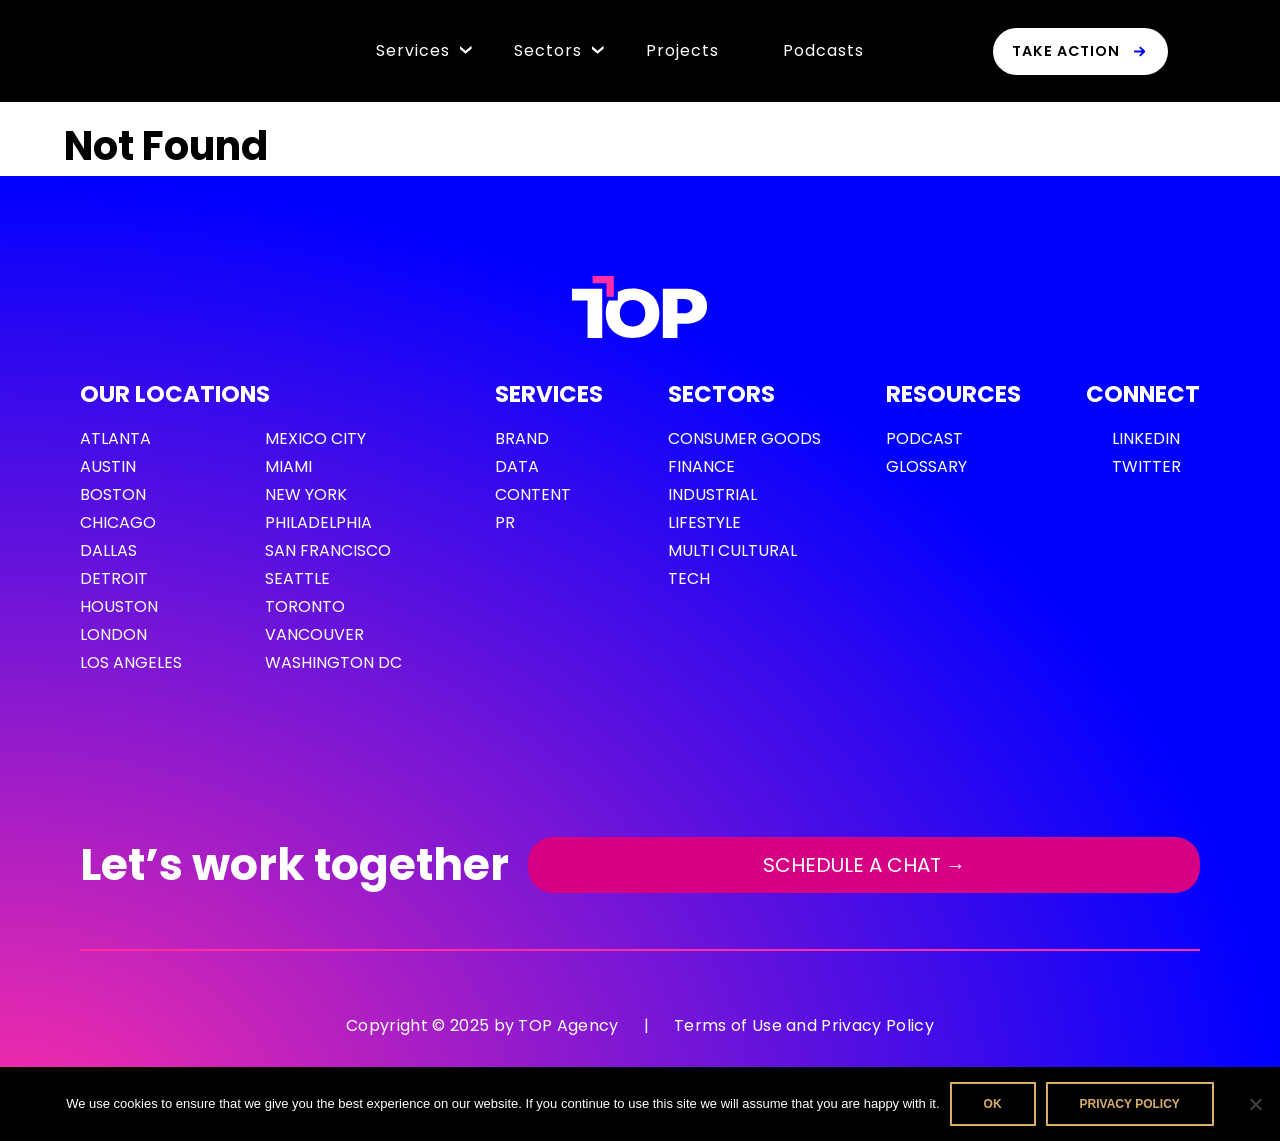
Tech (689, 578)
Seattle (297, 578)
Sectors (548, 50)
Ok (993, 1104)
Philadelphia (318, 522)
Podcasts (823, 50)
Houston (119, 606)
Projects (682, 50)
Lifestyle (704, 522)
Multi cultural (732, 550)
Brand (522, 438)
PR (505, 522)
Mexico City (315, 438)
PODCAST (924, 438)
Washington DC (333, 662)
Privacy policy (1130, 1104)
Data (517, 466)
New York (306, 494)
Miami (288, 466)
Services (413, 50)
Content (533, 494)
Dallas (108, 550)
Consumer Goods (744, 438)
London (113, 634)
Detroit (114, 578)
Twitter (1146, 466)
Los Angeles (131, 662)
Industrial (712, 494)
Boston (113, 494)
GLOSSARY (926, 466)
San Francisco (328, 550)
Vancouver (314, 634)
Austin (108, 466)
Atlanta (115, 438)
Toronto (305, 606)
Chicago (118, 522)
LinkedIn (1146, 438)
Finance (701, 466)
